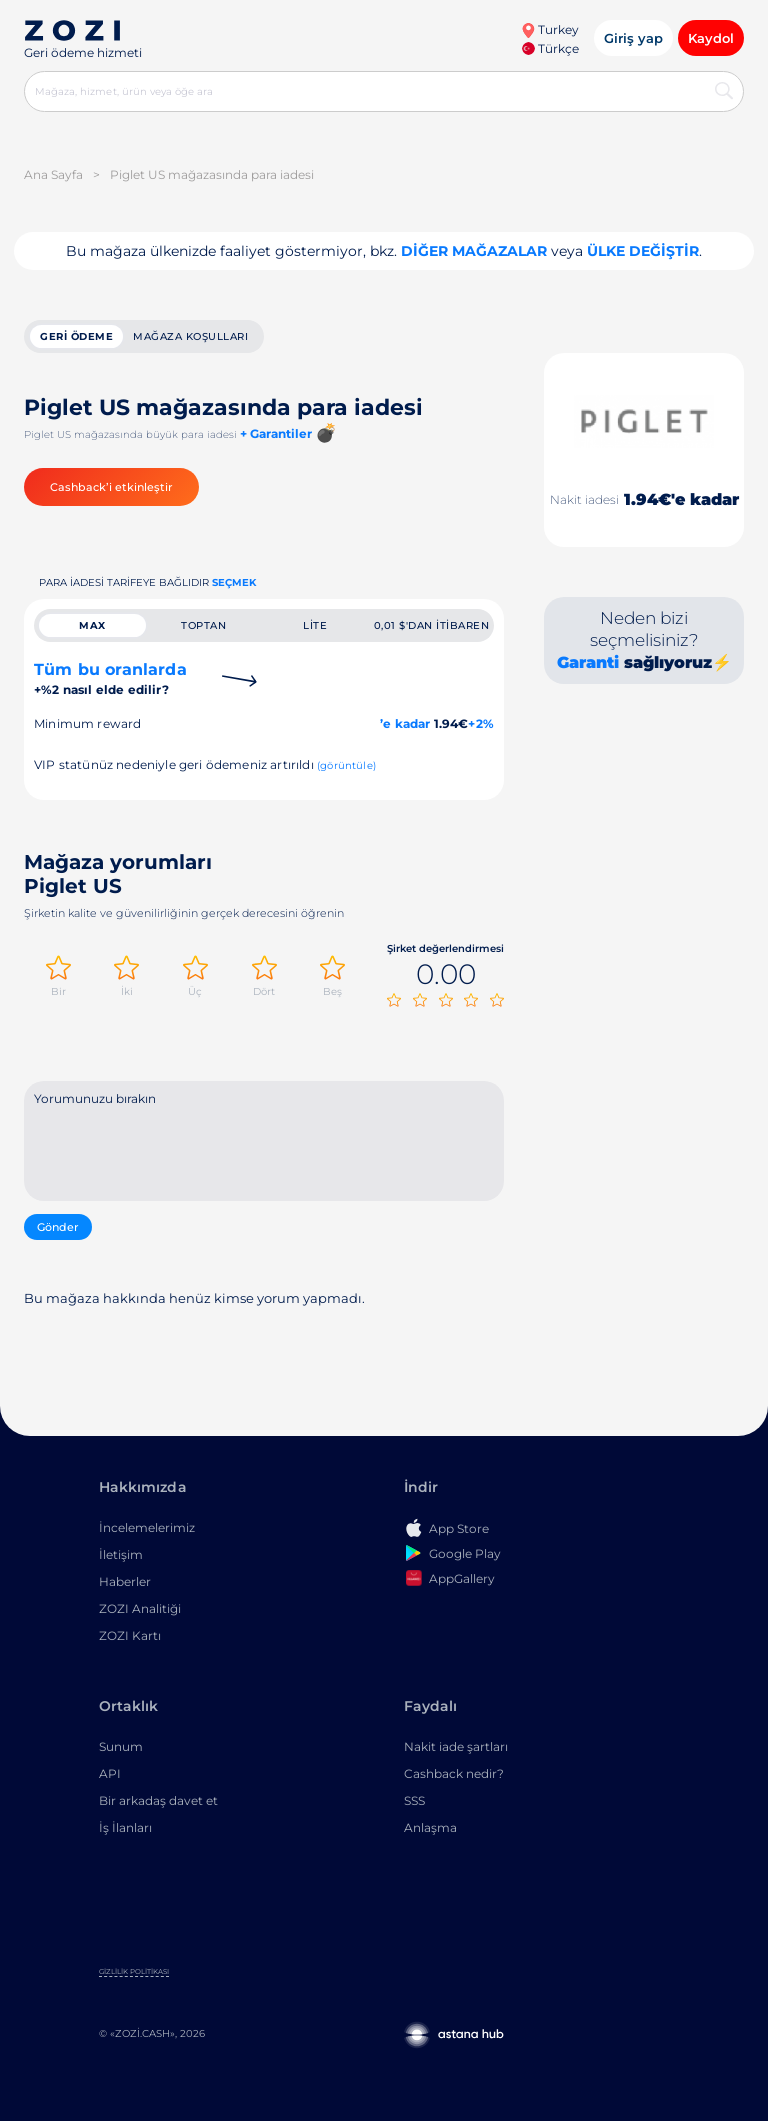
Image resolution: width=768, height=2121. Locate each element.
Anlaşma (430, 1827)
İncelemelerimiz (147, 1527)
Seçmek (234, 582)
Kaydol (711, 38)
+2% (481, 723)
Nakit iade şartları (456, 1746)
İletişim (121, 1554)
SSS (414, 1800)
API (110, 1773)
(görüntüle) (346, 765)
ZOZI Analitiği (140, 1608)
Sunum (121, 1746)
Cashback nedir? (454, 1773)
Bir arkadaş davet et (158, 1800)
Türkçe (550, 48)
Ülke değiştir (643, 251)
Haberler (125, 1581)
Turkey (550, 29)
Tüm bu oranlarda (110, 678)
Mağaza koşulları (190, 336)
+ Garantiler (276, 433)
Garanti (588, 662)
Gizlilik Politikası (134, 1971)
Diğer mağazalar (474, 251)
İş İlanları (125, 1827)
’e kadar (405, 723)
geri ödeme (76, 336)
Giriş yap (633, 38)
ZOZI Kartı (130, 1635)
